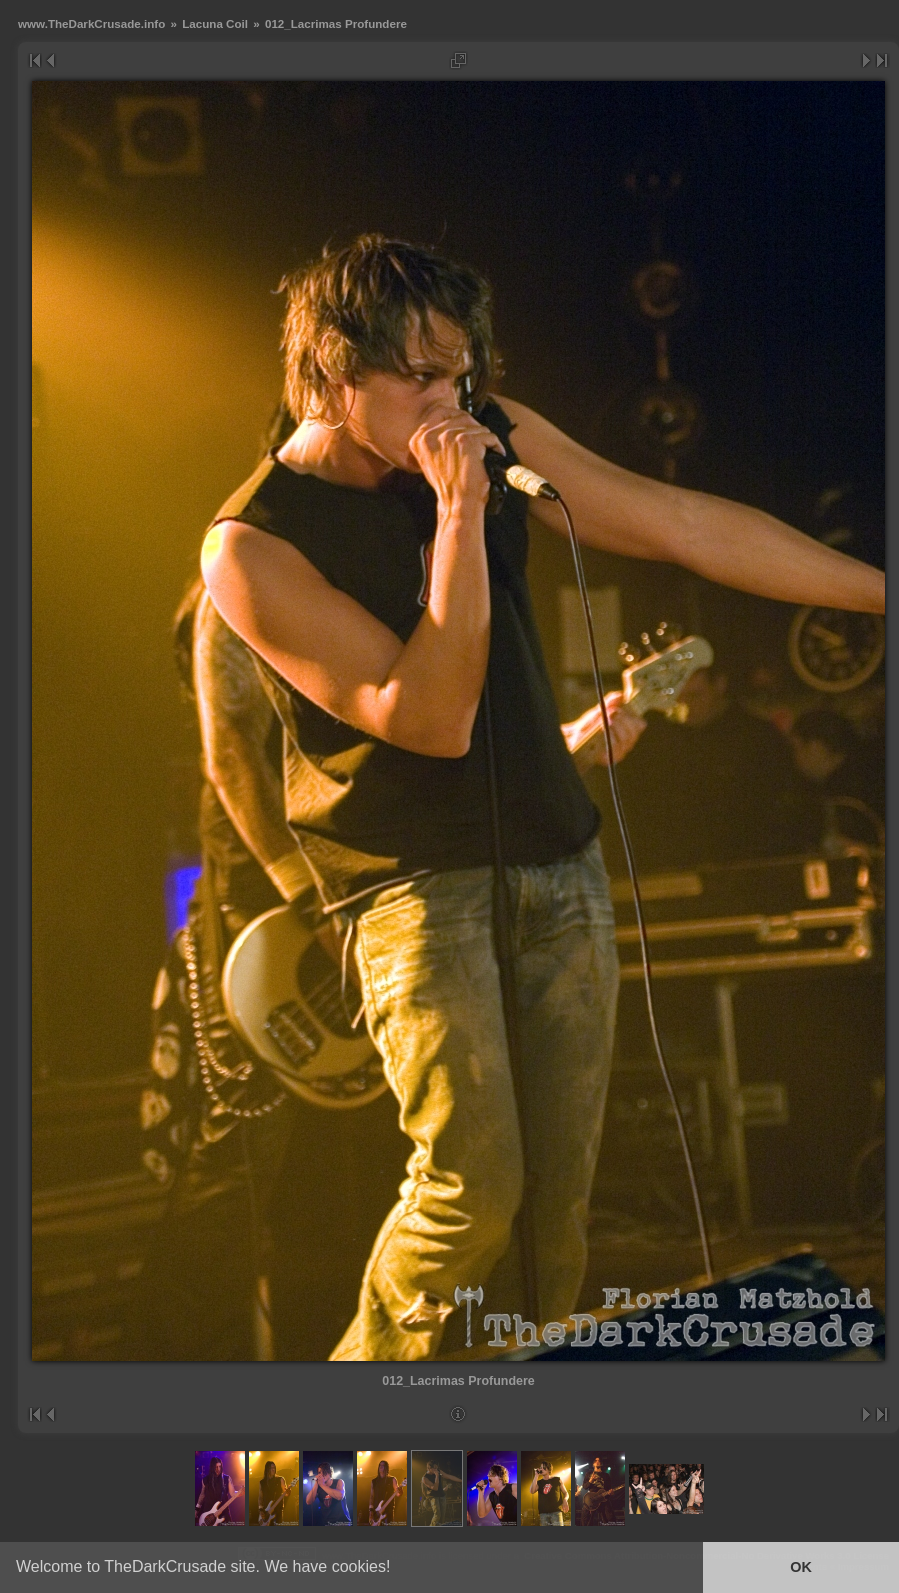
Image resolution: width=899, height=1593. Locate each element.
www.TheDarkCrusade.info (91, 23)
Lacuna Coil (215, 23)
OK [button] (801, 1567)
